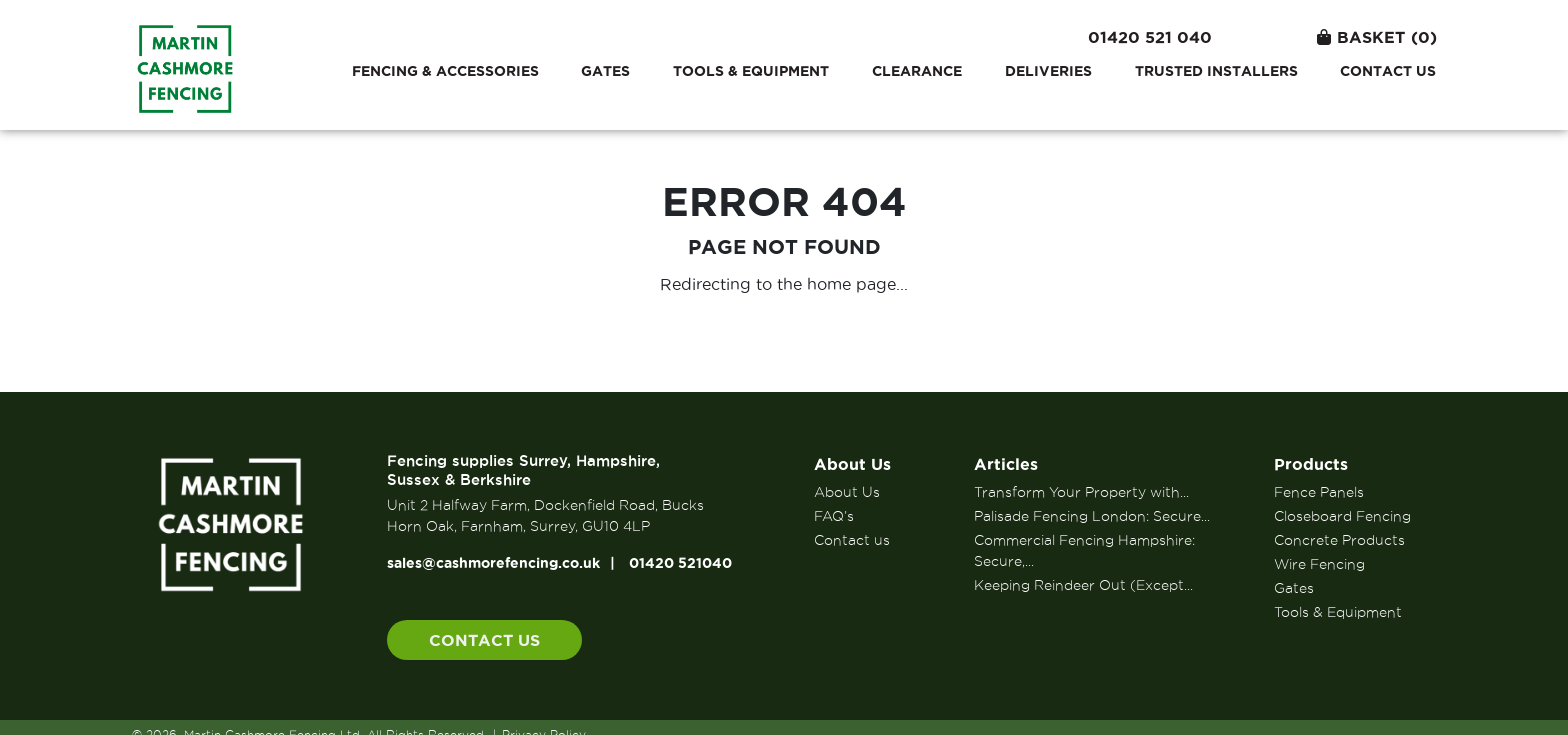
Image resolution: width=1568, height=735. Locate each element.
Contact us (1388, 71)
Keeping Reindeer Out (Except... (1083, 585)
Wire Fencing (1319, 564)
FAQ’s (834, 516)
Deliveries (1048, 71)
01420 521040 (680, 563)
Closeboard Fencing (1342, 516)
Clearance (917, 71)
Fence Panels (1319, 492)
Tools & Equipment (751, 71)
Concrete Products (1339, 540)
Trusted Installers (1216, 71)
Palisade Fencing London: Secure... (1092, 516)
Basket (1377, 37)
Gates (605, 71)
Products (1311, 464)
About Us (852, 464)
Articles (1006, 464)
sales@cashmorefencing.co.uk (493, 563)
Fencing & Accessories (445, 71)
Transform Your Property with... (1081, 492)
